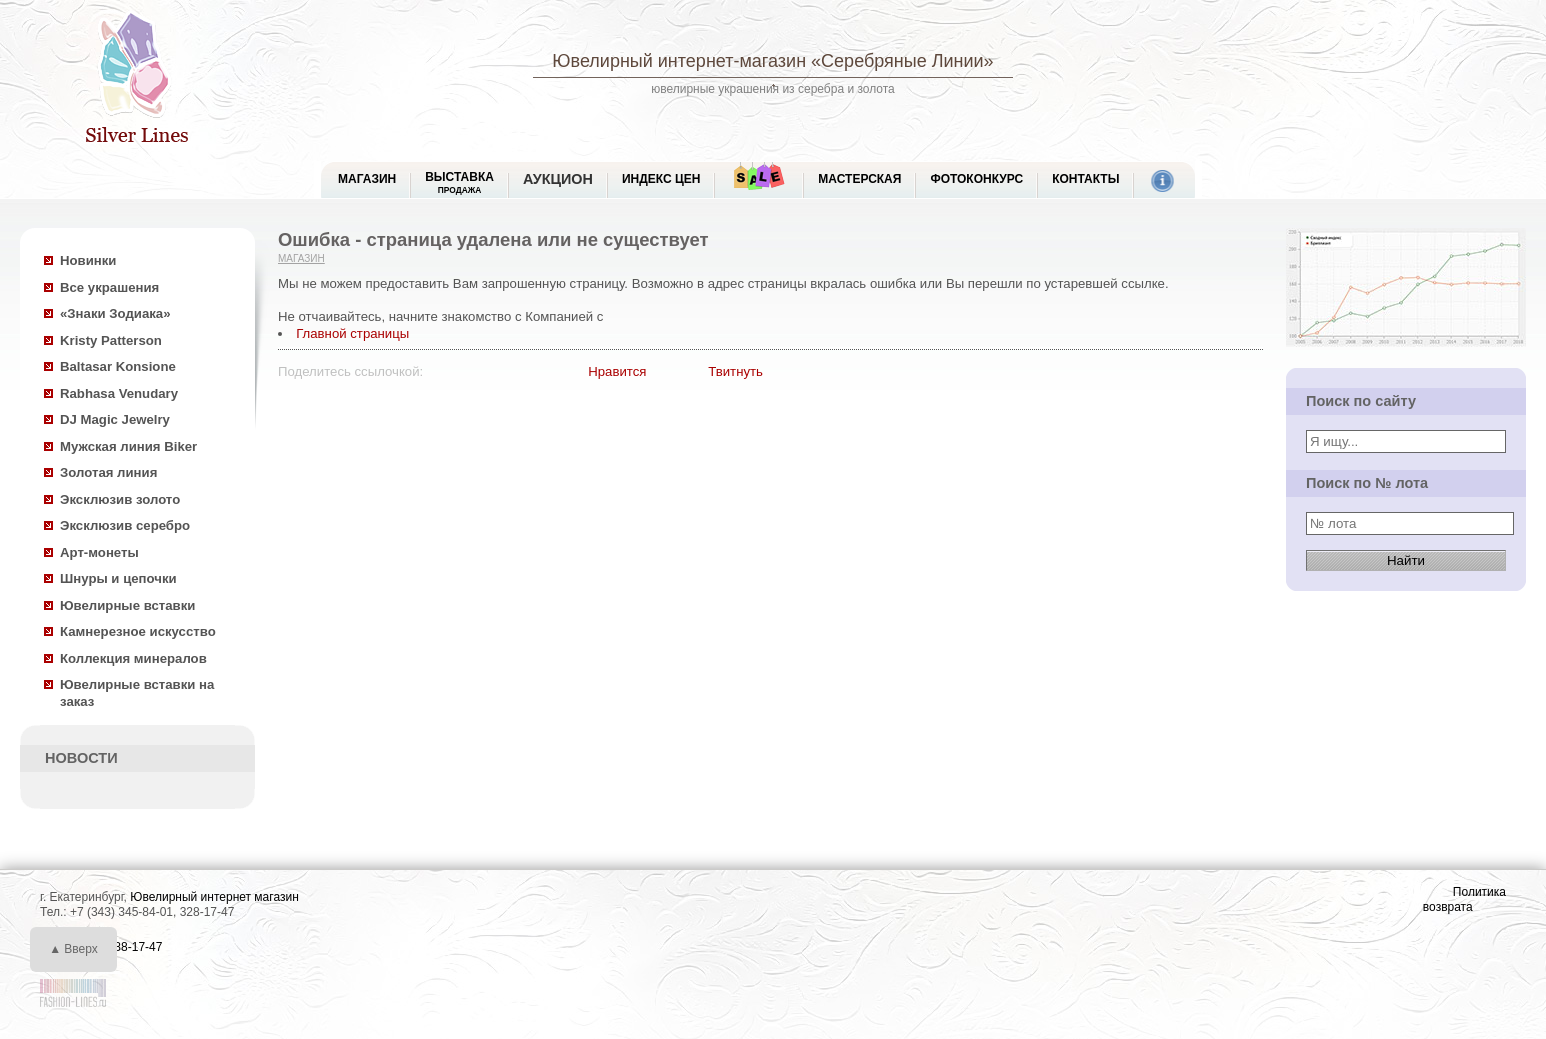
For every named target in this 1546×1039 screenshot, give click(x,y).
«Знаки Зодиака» (115, 313)
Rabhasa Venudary (119, 393)
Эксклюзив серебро (125, 525)
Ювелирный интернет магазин (214, 897)
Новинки (88, 260)
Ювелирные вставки (127, 605)
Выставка (459, 182)
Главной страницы (352, 333)
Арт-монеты (99, 552)
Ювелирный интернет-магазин (679, 61)
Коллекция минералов (133, 658)
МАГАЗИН (367, 179)
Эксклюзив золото (120, 499)
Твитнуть (735, 371)
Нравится (617, 371)
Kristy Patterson (111, 340)
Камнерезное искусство (138, 631)
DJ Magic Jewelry (115, 419)
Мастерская (859, 179)
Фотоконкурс (976, 179)
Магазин (301, 258)
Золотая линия (108, 472)
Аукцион (558, 179)
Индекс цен (661, 179)
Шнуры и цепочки (118, 578)
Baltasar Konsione (118, 366)
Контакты (1085, 179)
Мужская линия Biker (128, 446)
